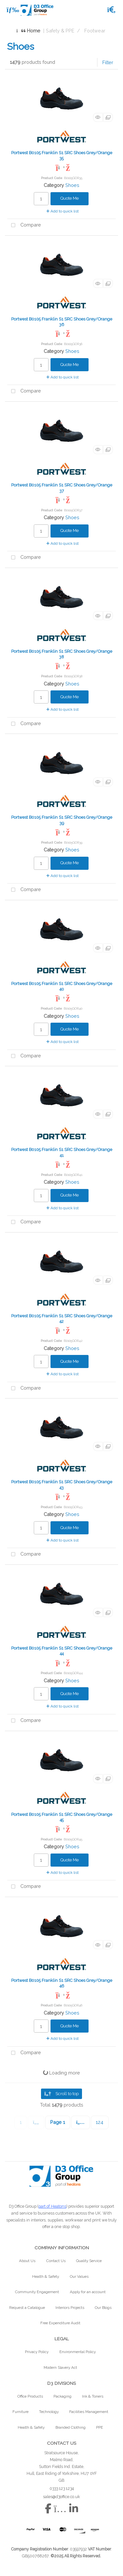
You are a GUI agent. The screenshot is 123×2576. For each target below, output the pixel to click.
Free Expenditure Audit (60, 2323)
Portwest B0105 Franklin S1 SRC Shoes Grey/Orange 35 (61, 155)
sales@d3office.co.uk (61, 2496)
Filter (107, 62)
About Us (27, 2260)
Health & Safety (45, 2276)
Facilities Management (88, 2411)
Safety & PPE (60, 30)
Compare (24, 225)
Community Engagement (37, 2292)
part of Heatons (52, 2206)
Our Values (79, 2276)
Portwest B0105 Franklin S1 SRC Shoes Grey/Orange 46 (61, 1983)
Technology (49, 2411)
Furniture (20, 2411)
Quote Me (69, 198)
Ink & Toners (92, 2396)
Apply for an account (88, 2292)
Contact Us (56, 2260)
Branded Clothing (70, 2427)
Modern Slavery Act (60, 2367)
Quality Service (89, 2260)
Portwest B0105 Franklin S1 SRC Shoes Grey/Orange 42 (61, 1318)
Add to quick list (62, 211)
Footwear (94, 30)
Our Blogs (103, 2307)
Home (28, 30)
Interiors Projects (69, 2307)
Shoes (72, 185)
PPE (99, 2427)
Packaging (62, 2396)
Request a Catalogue (27, 2307)
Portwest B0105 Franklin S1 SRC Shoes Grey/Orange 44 (61, 1651)
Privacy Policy (37, 2351)
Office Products (30, 2396)
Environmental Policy (77, 2351)
